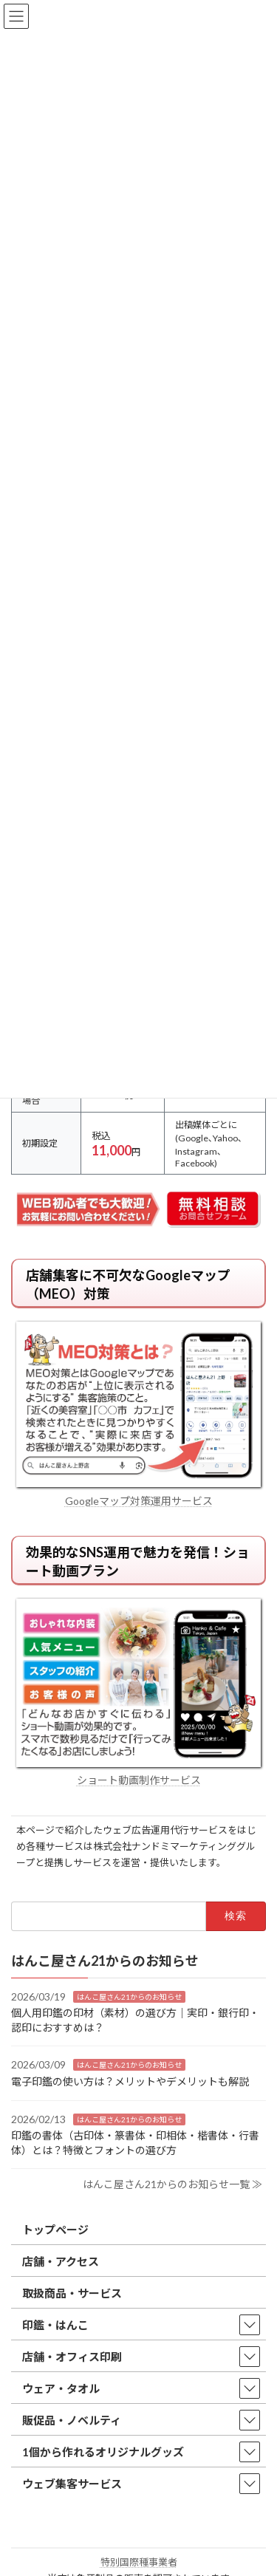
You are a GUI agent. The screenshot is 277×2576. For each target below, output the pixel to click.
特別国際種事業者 (138, 2562)
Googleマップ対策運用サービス (139, 1500)
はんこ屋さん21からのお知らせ (129, 1996)
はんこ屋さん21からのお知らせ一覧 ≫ (172, 2184)
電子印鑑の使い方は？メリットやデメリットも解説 (130, 2080)
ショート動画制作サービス (139, 1780)
